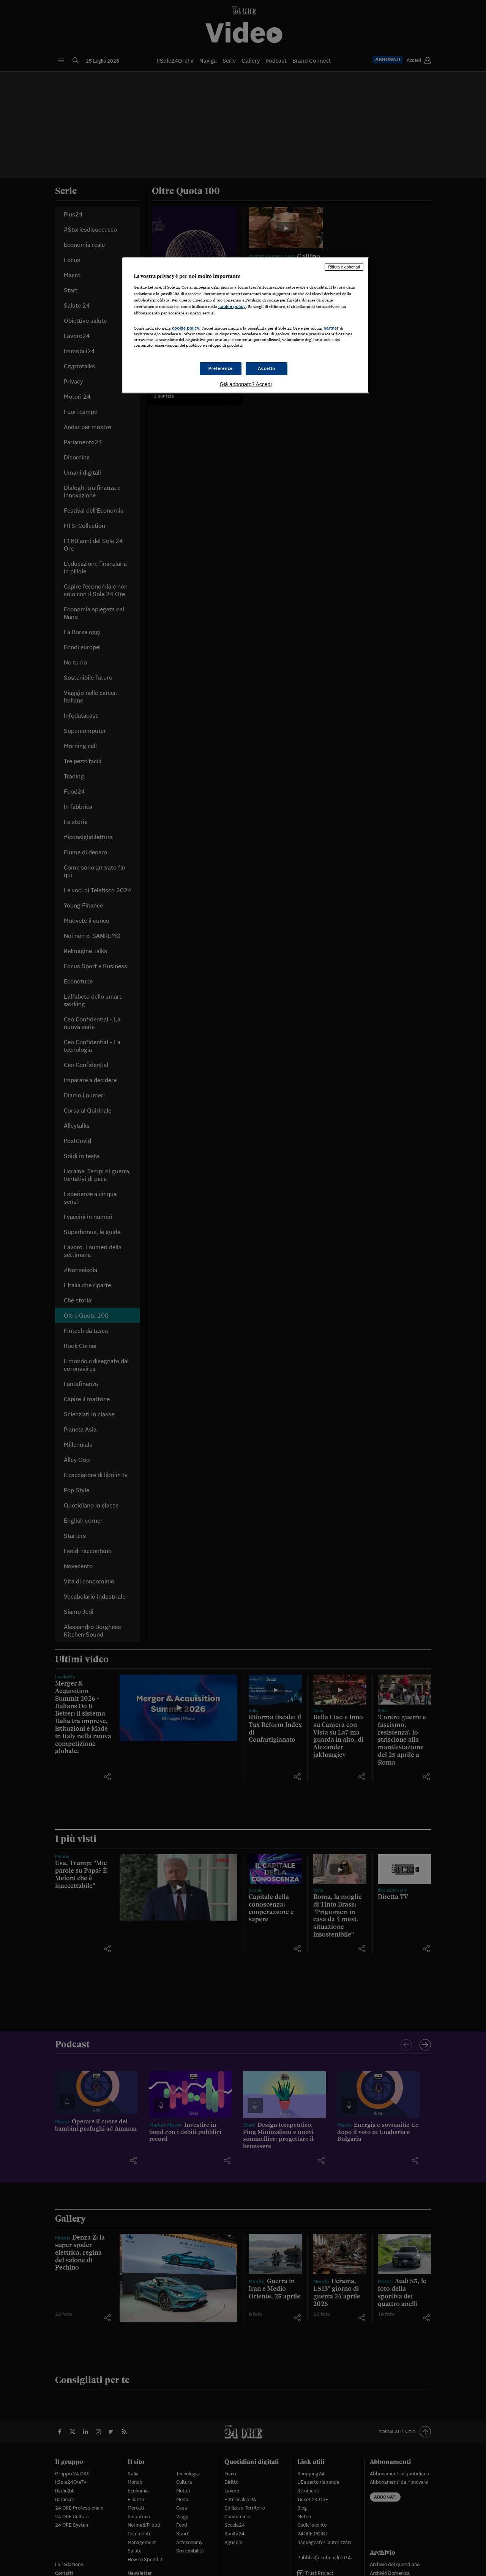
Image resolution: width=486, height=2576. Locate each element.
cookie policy (232, 306)
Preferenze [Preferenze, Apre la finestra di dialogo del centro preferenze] (220, 368)
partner (331, 328)
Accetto (266, 368)
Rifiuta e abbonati (344, 267)
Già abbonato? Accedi (246, 384)
